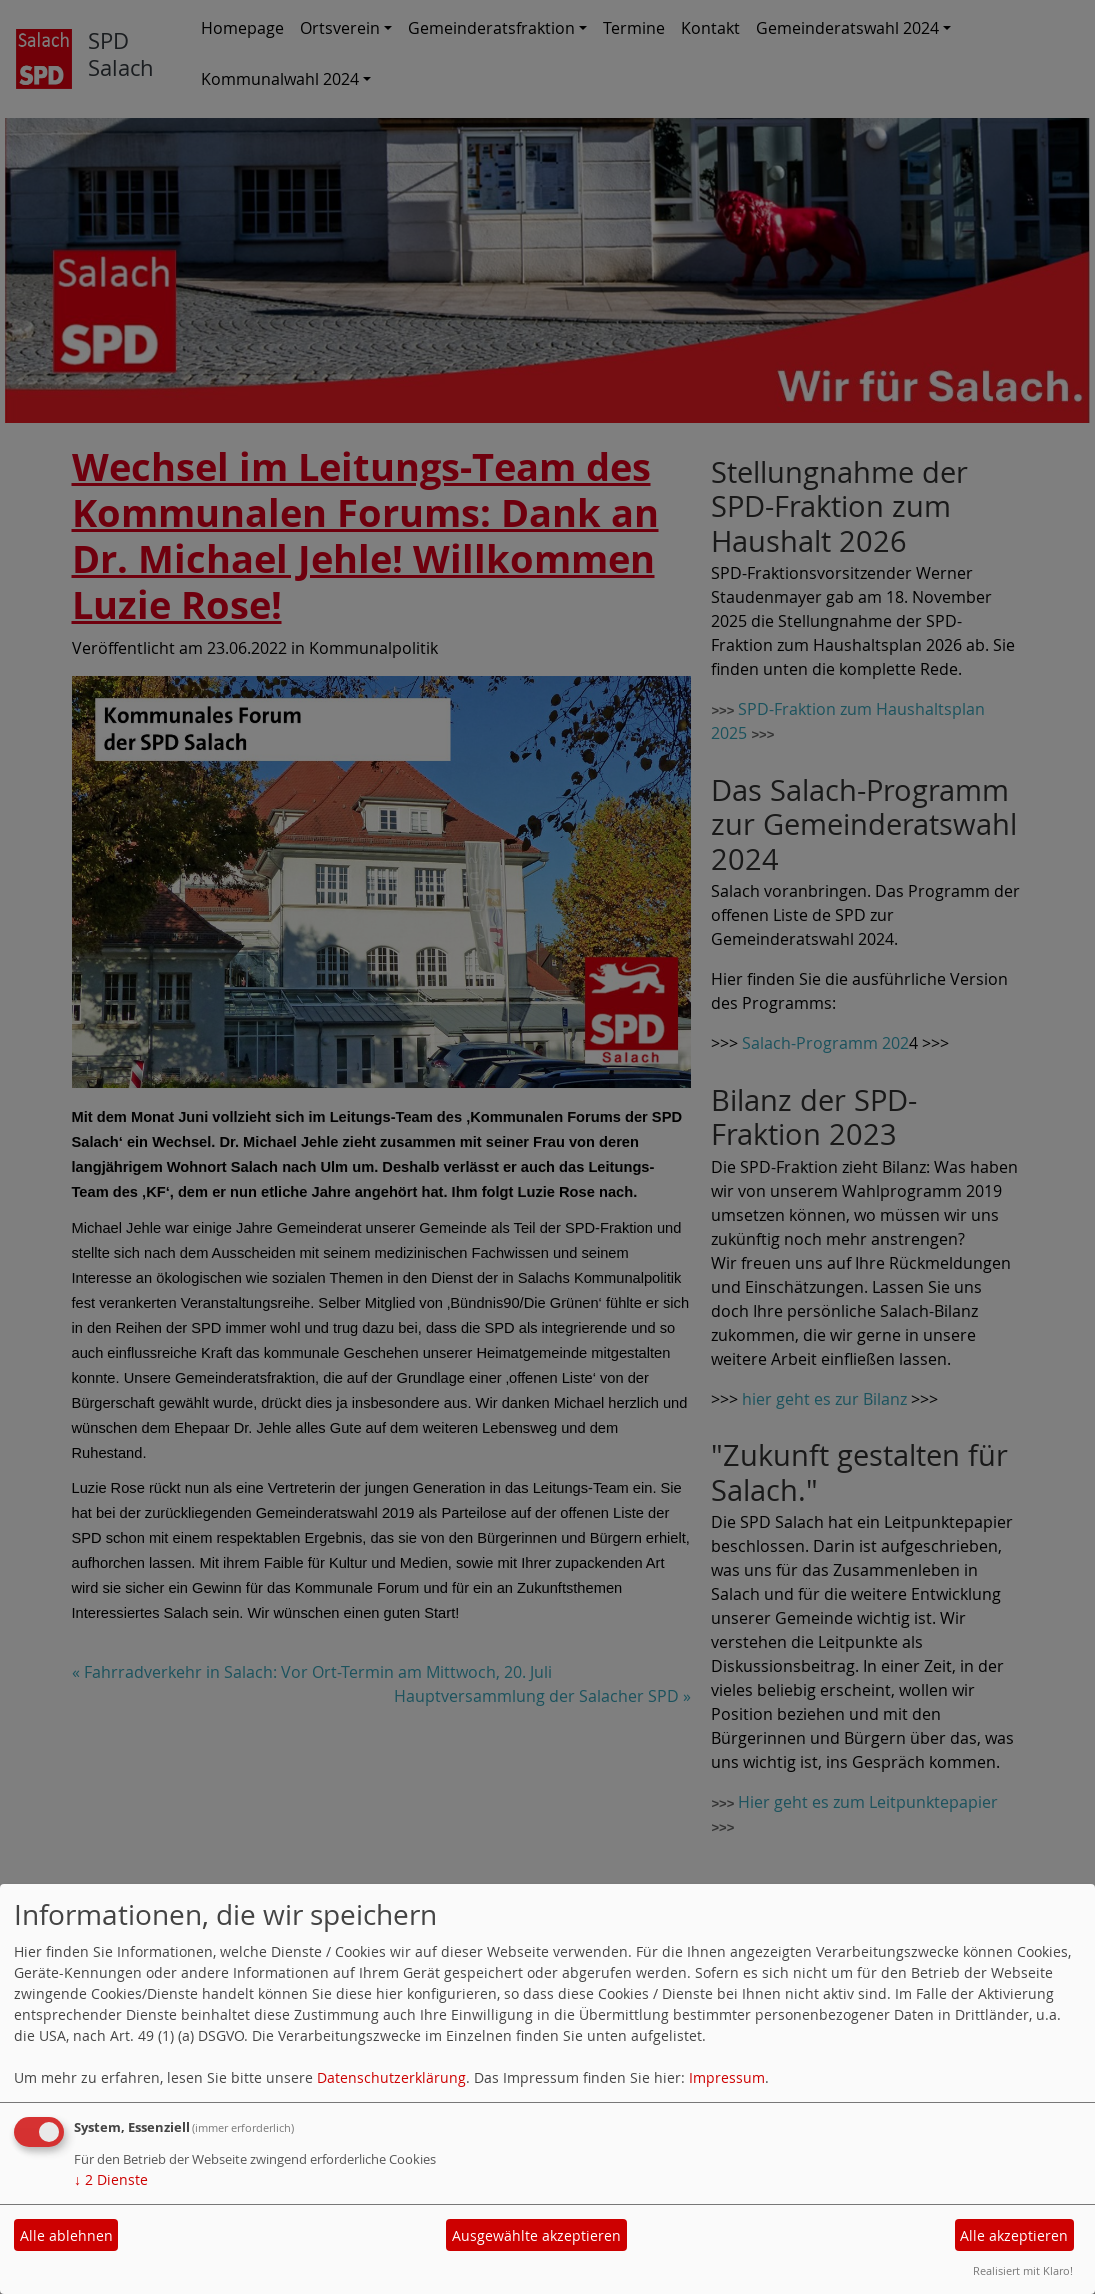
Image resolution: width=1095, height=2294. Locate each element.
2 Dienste (111, 2179)
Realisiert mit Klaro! (1023, 2270)
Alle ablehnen (66, 2235)
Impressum (727, 2077)
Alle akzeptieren (1014, 2235)
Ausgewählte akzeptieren (536, 2235)
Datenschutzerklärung (391, 2077)
